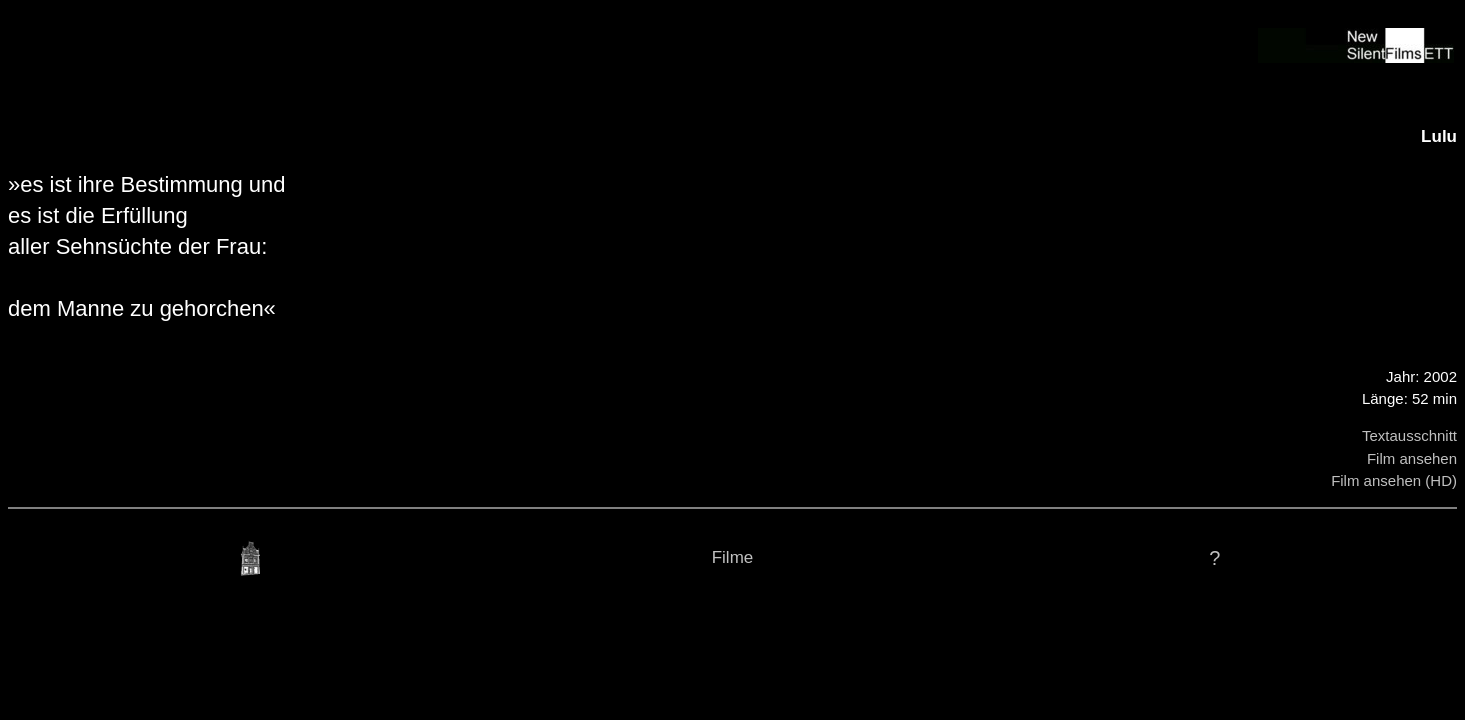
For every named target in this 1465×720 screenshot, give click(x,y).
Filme (733, 557)
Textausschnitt (1409, 435)
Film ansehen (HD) (1394, 480)
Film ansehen (1412, 458)
